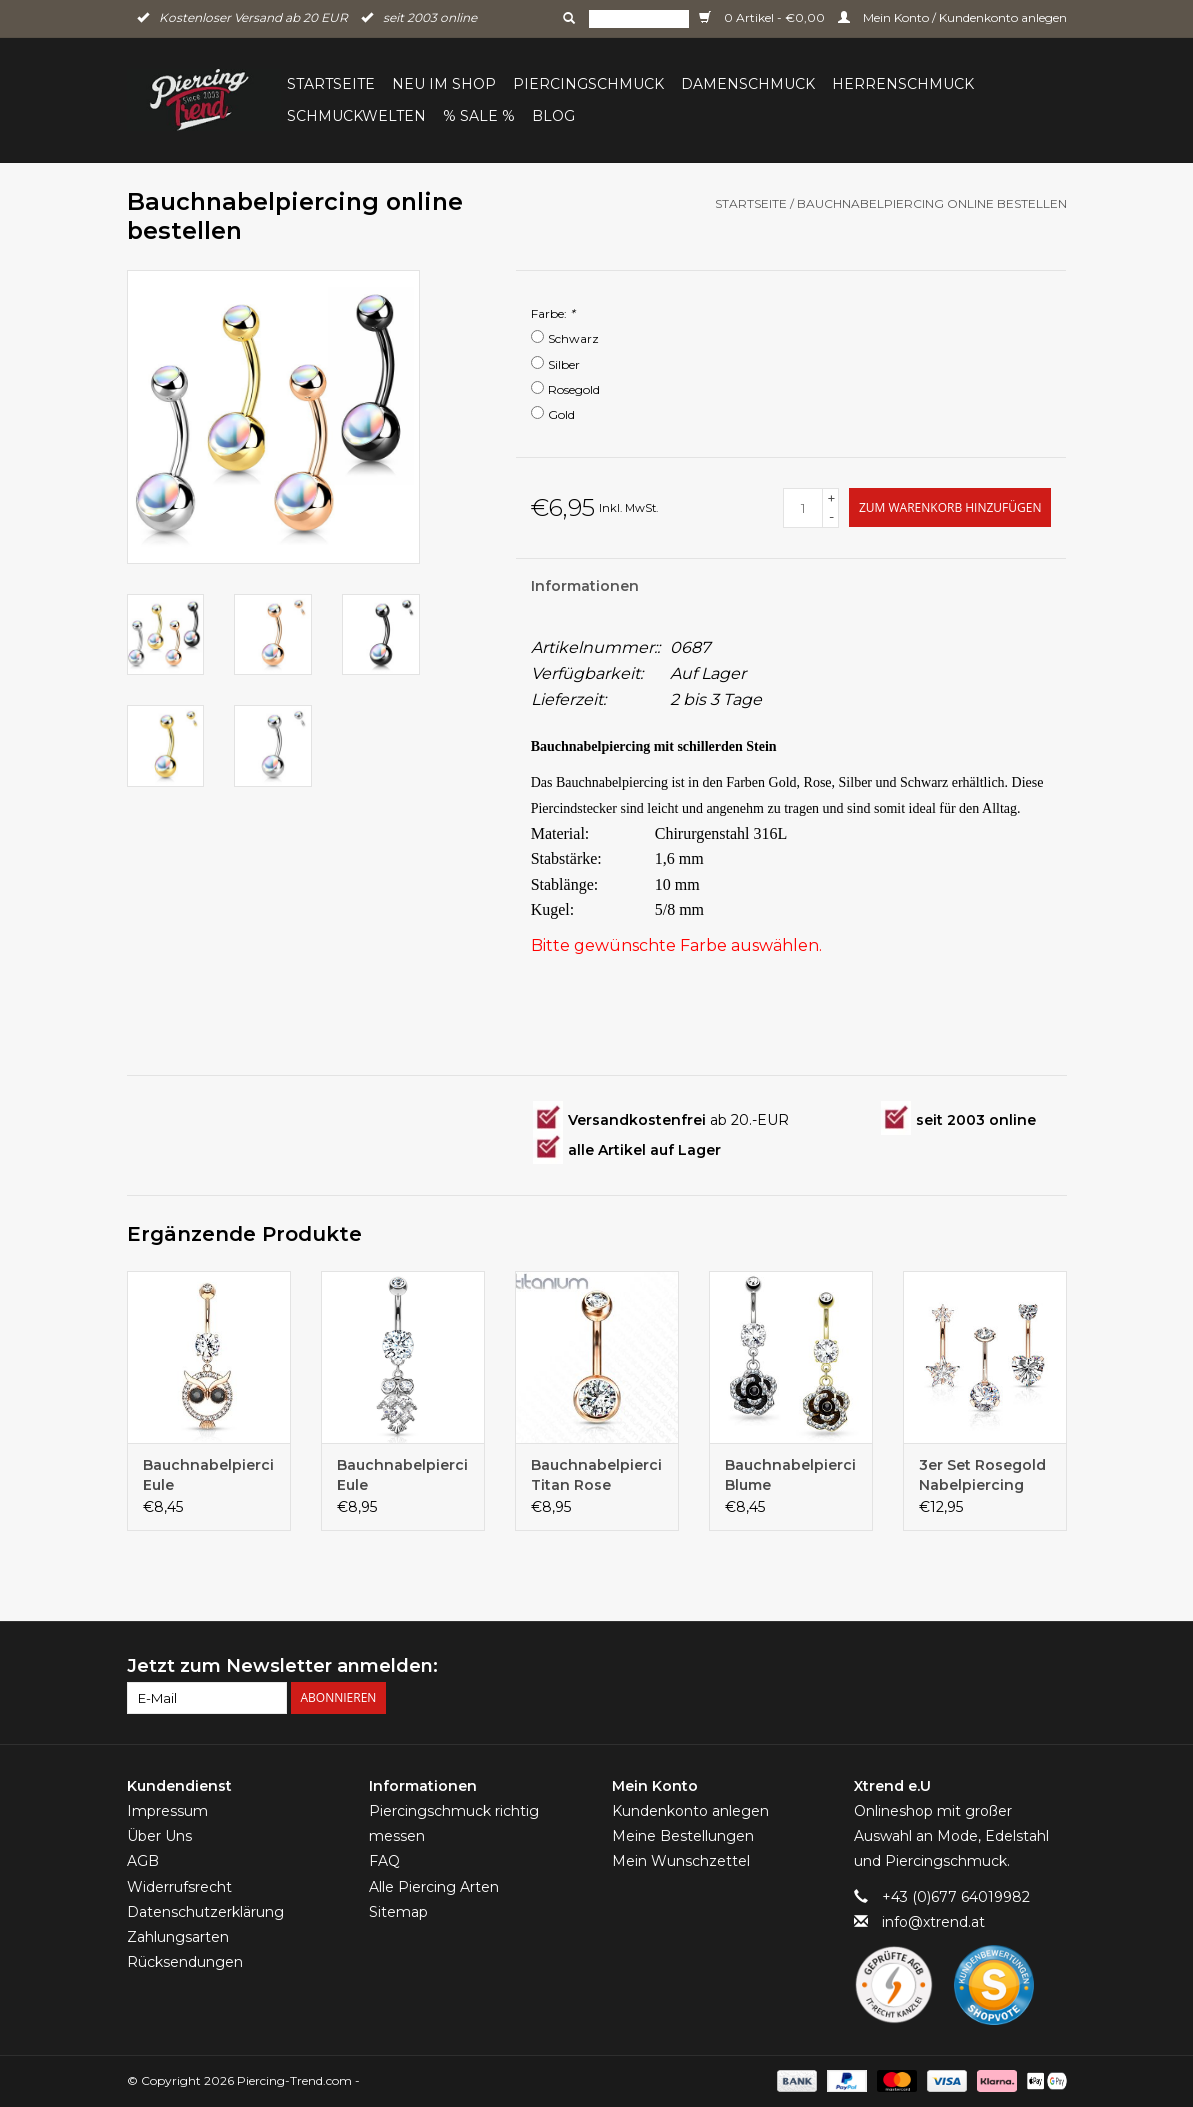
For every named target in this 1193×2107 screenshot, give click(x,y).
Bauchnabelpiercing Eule (209, 1475)
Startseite (331, 84)
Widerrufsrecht (179, 1887)
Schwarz (573, 338)
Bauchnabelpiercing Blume (791, 1475)
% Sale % (479, 116)
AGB (143, 1861)
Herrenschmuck (903, 84)
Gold (561, 414)
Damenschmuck (748, 84)
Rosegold (574, 389)
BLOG (553, 116)
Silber (564, 364)
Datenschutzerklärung (205, 1912)
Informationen (585, 586)
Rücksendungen (185, 1962)
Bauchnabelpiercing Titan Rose (597, 1475)
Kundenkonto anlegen (690, 1811)
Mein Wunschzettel (681, 1861)
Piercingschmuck (588, 84)
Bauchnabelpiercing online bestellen (932, 203)
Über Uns (159, 1836)
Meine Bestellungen (683, 1836)
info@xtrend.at (933, 1922)
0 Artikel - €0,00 (763, 17)
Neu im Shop (444, 84)
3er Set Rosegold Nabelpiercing (982, 1475)
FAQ (384, 1861)
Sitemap (398, 1912)
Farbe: (553, 313)
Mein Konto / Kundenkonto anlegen (952, 17)
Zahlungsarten (178, 1937)
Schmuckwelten (356, 116)
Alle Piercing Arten (434, 1887)
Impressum (167, 1811)
